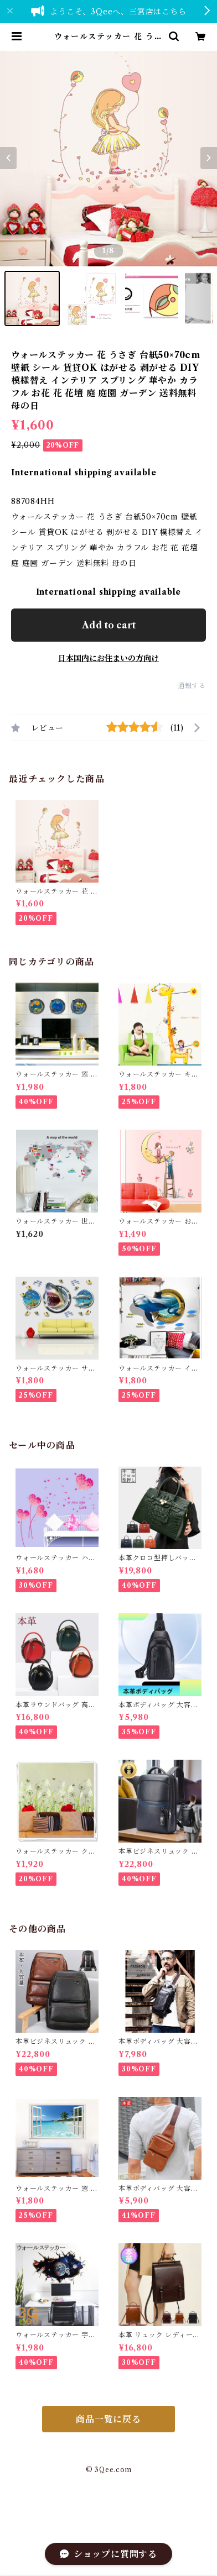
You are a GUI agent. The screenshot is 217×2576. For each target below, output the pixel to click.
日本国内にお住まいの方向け (108, 658)
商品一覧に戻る (108, 2419)
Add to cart (109, 625)
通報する (192, 685)
